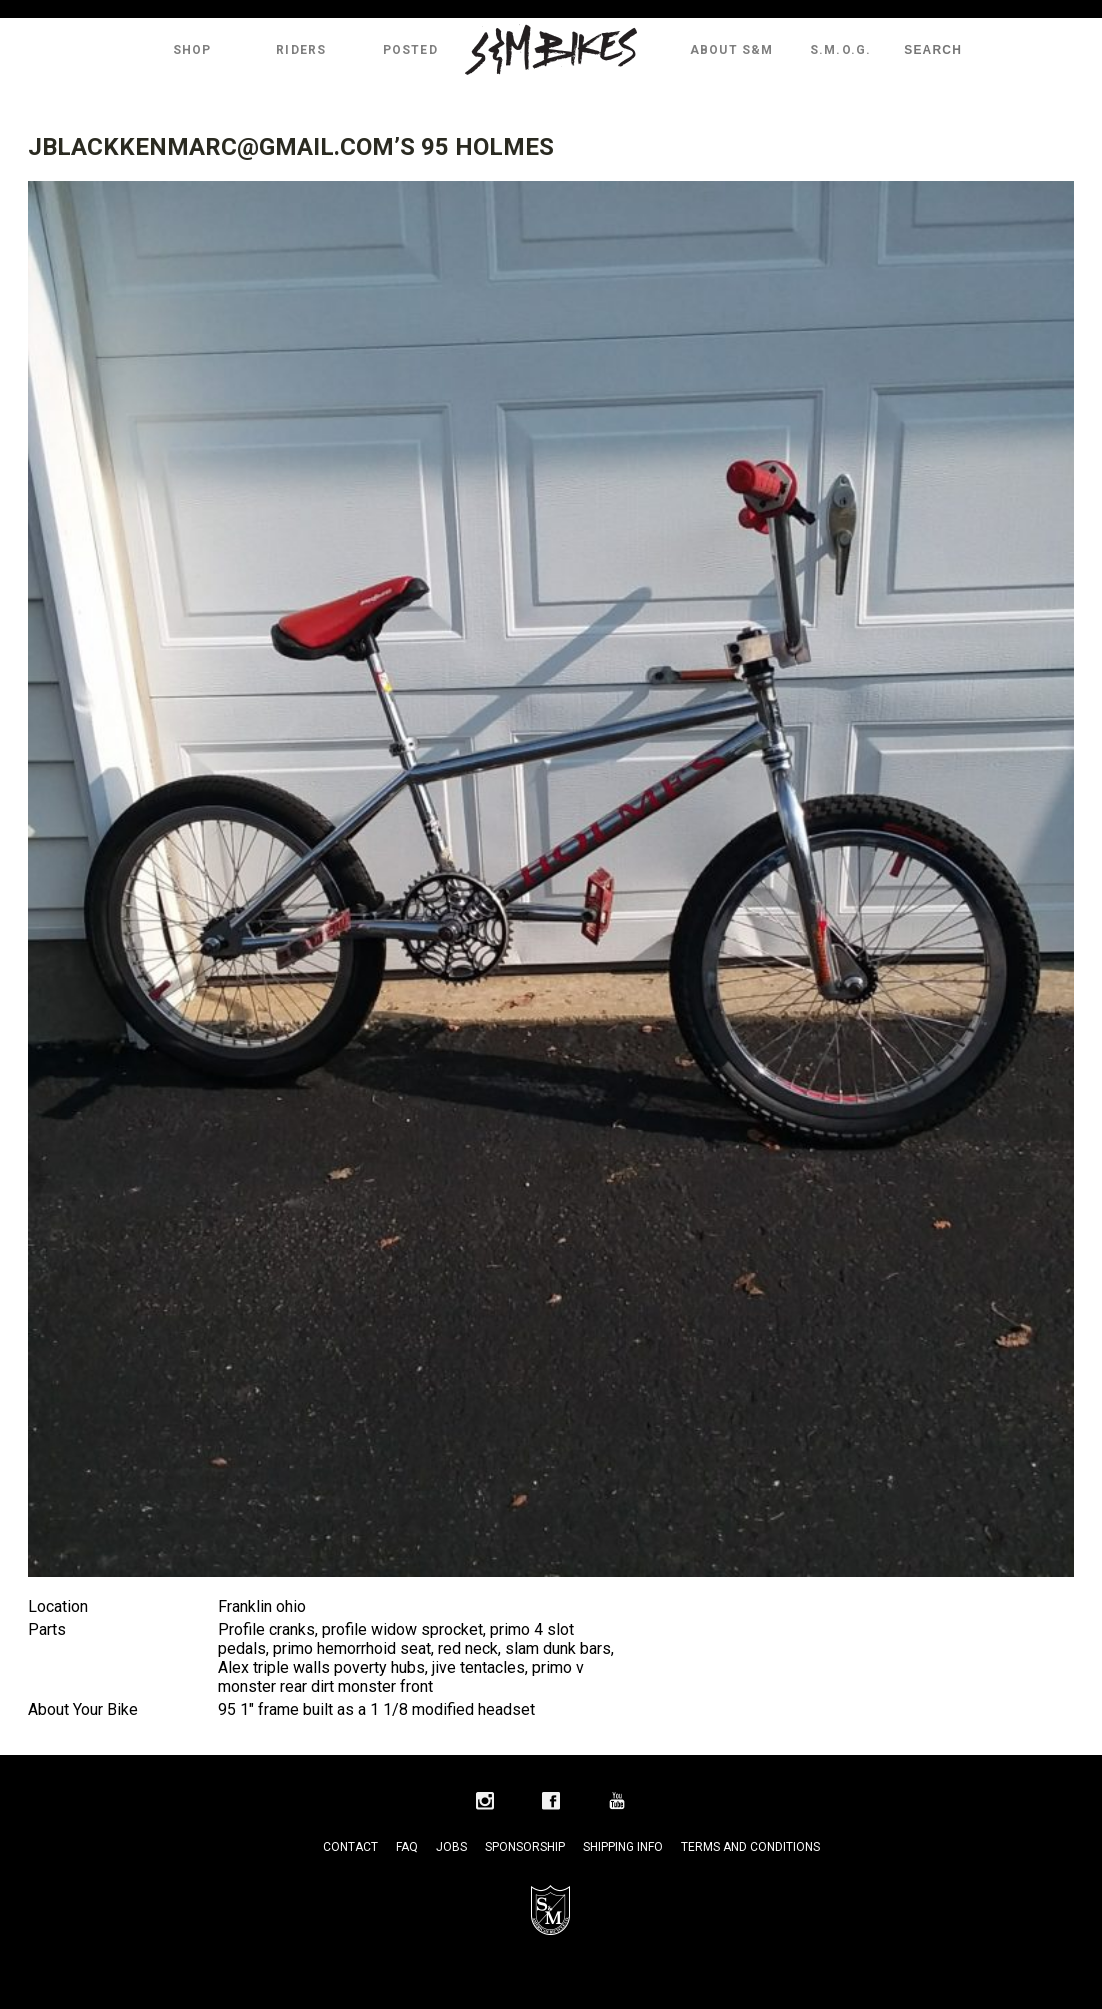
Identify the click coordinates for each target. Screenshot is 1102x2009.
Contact (350, 1847)
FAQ (407, 1847)
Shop (192, 50)
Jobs (451, 1847)
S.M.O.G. (841, 50)
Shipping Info (623, 1847)
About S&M (732, 50)
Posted (410, 50)
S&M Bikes (551, 50)
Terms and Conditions (750, 1847)
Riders (301, 50)
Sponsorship (525, 1847)
